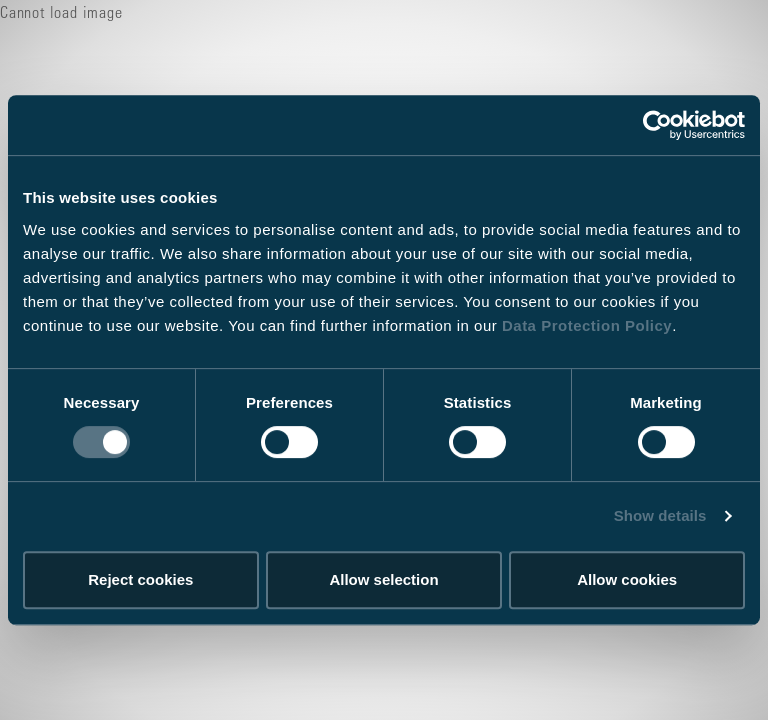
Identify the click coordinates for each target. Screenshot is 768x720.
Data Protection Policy (587, 325)
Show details (660, 515)
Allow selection (383, 579)
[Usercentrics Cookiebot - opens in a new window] (657, 125)
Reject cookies (140, 579)
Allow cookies (627, 579)
